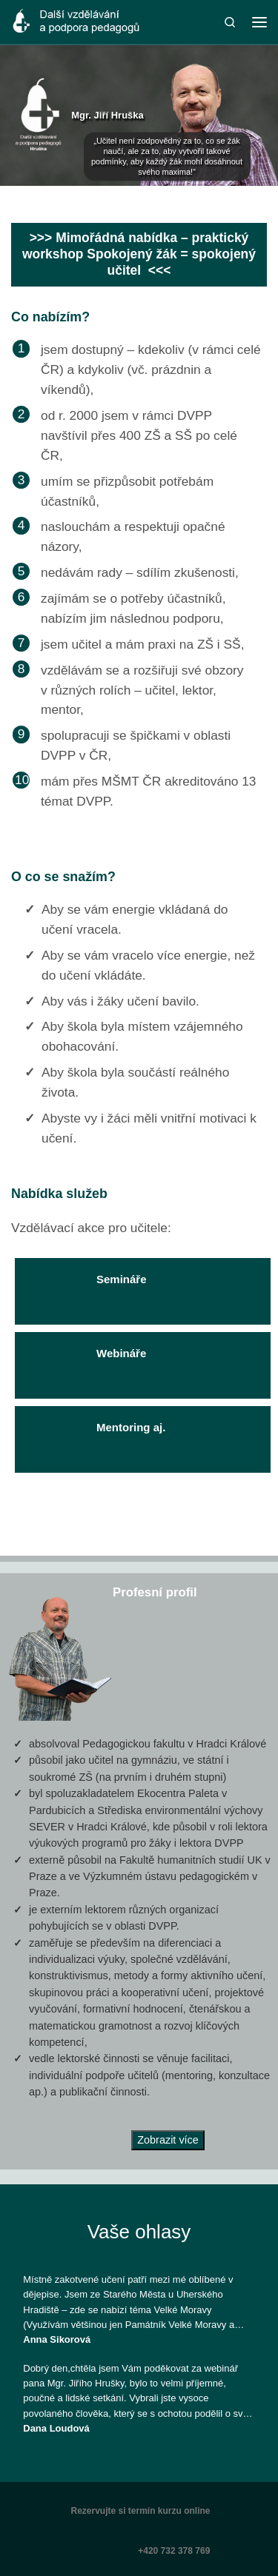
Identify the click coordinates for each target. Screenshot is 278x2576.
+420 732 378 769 (174, 2551)
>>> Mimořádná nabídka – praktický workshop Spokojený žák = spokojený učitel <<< (139, 254)
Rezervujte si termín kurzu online (140, 2511)
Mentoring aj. (97, 1429)
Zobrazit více (168, 2140)
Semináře (88, 1281)
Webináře (88, 1355)
